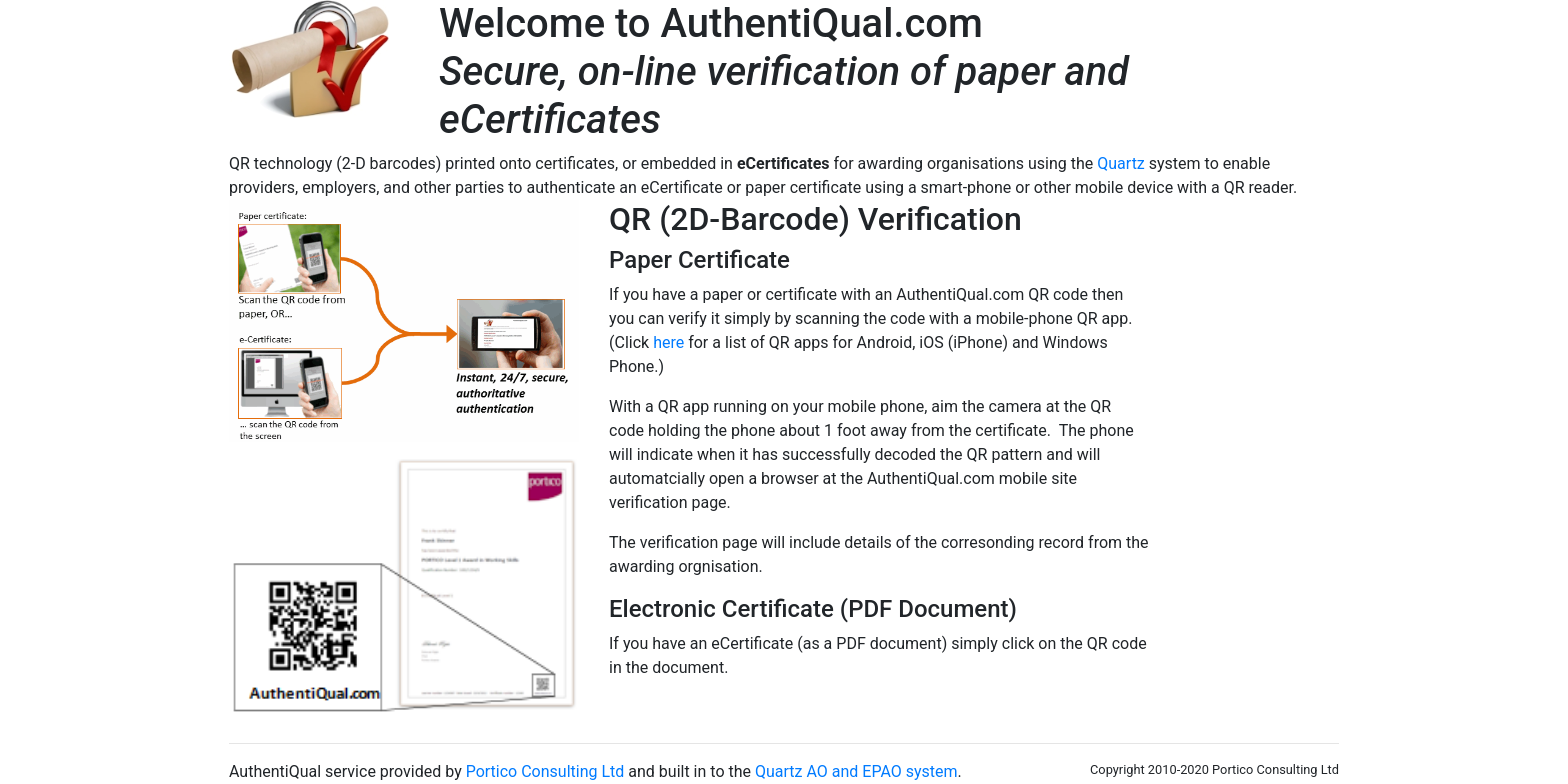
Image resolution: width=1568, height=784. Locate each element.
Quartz (1121, 163)
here (668, 342)
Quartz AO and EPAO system (856, 771)
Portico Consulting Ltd (545, 771)
